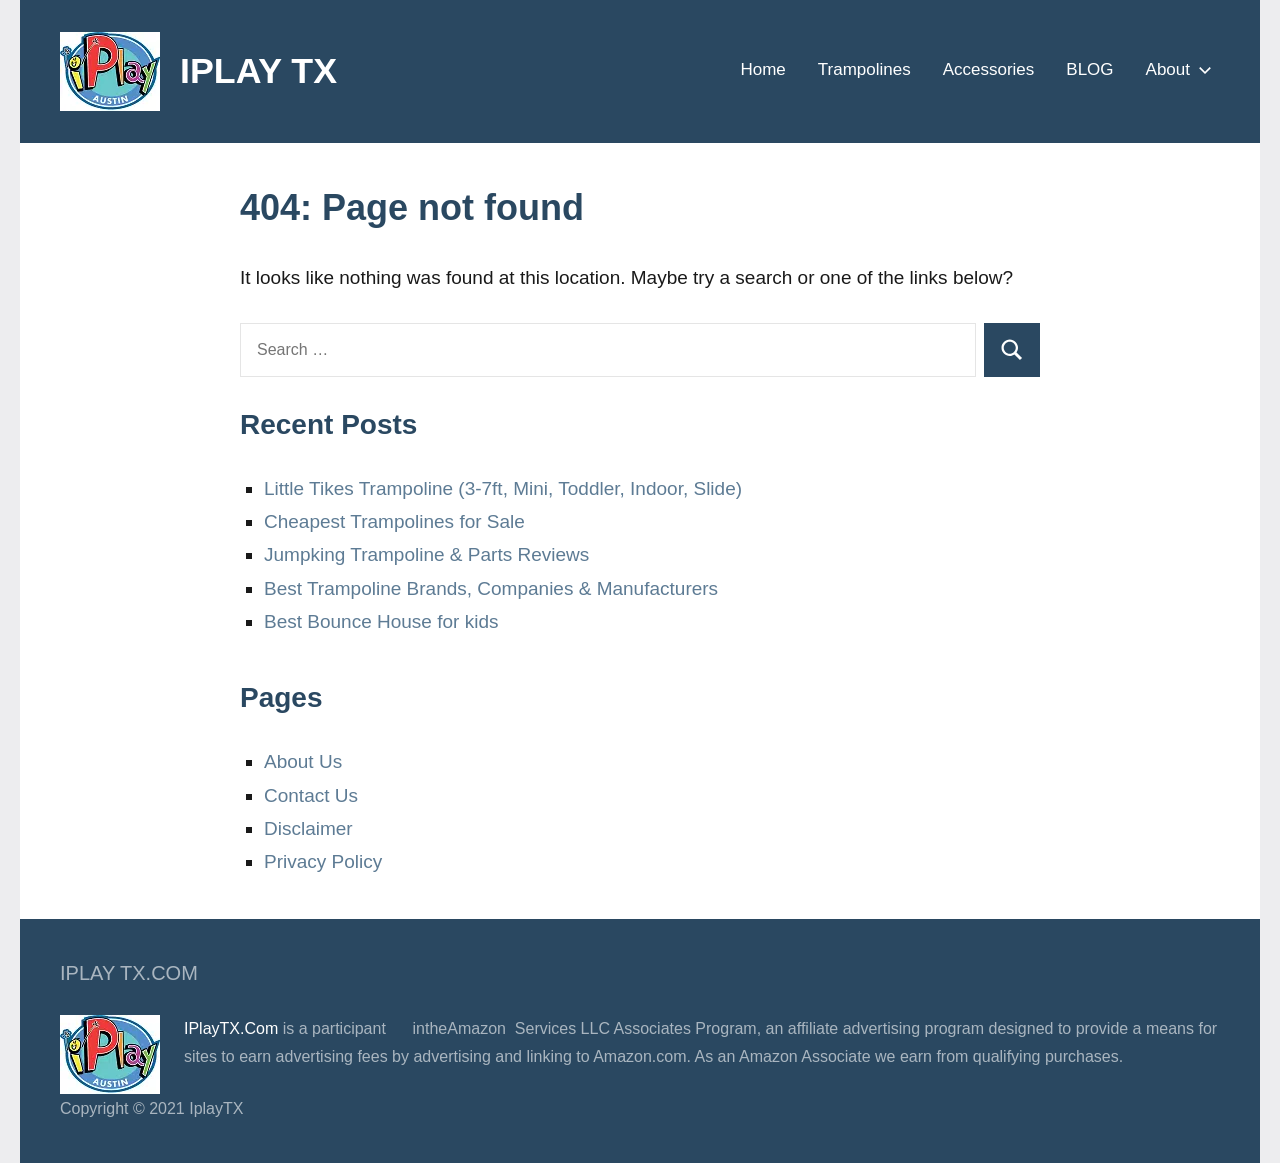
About (1175, 69)
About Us (303, 761)
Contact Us (311, 795)
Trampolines (864, 69)
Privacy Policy (323, 861)
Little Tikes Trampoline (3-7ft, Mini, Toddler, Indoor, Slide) (503, 488)
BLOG (1089, 69)
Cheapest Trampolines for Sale (394, 521)
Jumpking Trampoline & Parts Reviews (426, 554)
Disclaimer (308, 828)
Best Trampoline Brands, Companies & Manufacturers (491, 588)
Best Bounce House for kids (381, 621)
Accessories (989, 69)
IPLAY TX (259, 70)
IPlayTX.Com (231, 1028)
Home (762, 69)
